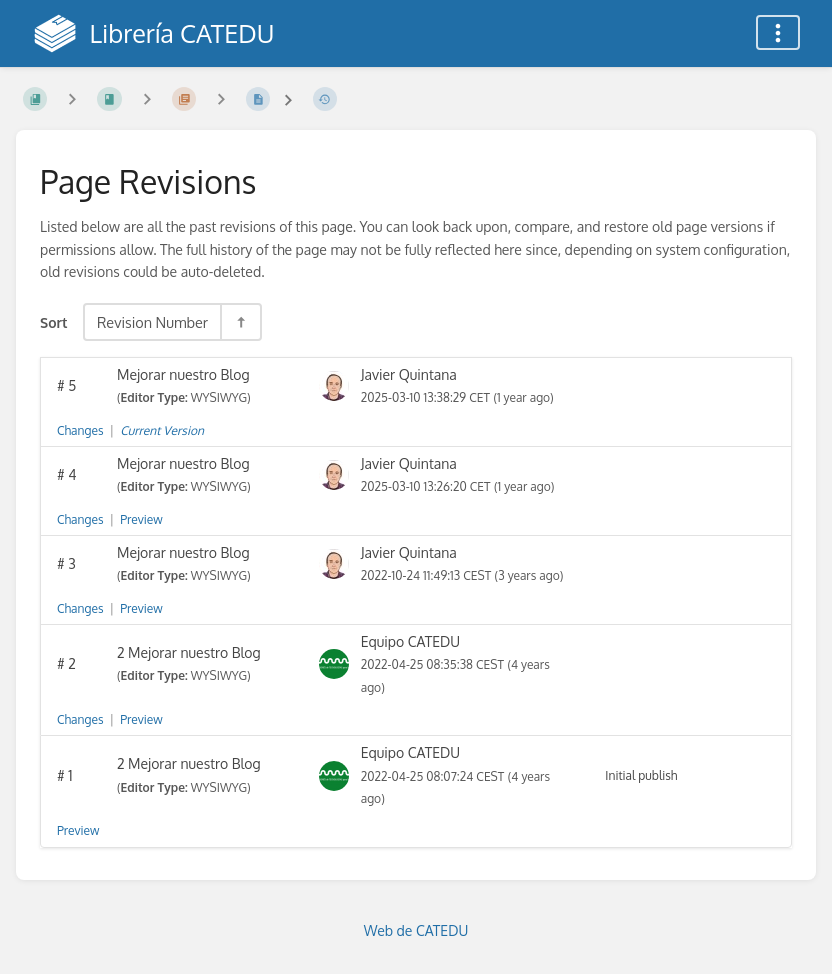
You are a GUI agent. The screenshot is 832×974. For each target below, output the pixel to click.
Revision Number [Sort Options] (152, 322)
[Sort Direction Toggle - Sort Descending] (240, 322)
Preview (141, 519)
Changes (80, 430)
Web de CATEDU (416, 930)
